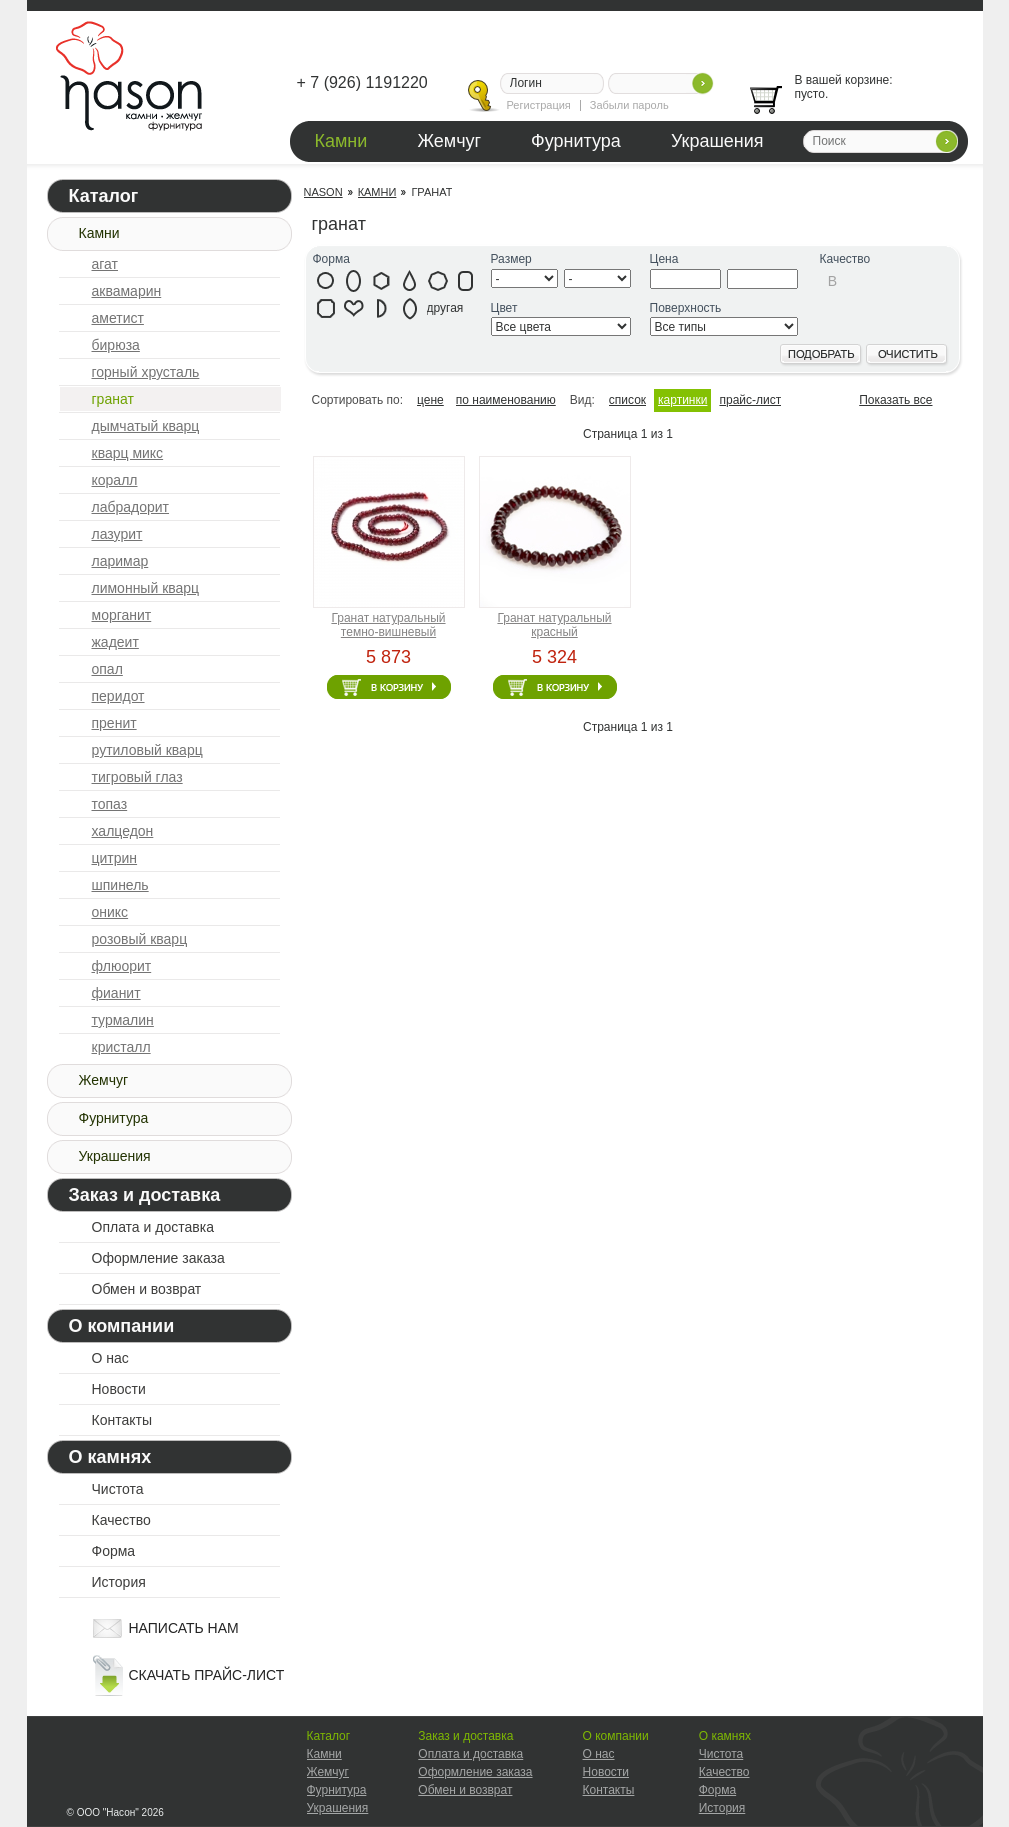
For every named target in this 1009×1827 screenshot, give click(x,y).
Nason (323, 192)
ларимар (120, 561)
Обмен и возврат (147, 1289)
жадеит (115, 642)
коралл (115, 480)
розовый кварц (140, 939)
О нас (110, 1358)
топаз (110, 804)
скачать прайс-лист (207, 1675)
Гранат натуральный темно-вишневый (388, 625)
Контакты (122, 1420)
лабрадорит (131, 507)
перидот (118, 696)
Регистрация (539, 105)
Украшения (717, 141)
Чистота (118, 1489)
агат (105, 264)
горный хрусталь (146, 372)
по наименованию (506, 400)
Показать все (895, 400)
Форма (114, 1551)
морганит (122, 615)
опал (107, 669)
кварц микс (128, 453)
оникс (110, 912)
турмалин (123, 1020)
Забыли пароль (629, 105)
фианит (116, 993)
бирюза (116, 345)
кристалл (121, 1047)
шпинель (120, 885)
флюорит (122, 966)
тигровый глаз (137, 777)
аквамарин (127, 291)
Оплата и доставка (153, 1227)
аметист (118, 318)
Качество (121, 1520)
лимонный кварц (146, 588)
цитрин (115, 858)
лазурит (117, 534)
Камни (341, 141)
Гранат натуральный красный (554, 625)
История (119, 1582)
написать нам (184, 1628)
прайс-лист (750, 400)
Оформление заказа (158, 1258)
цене (430, 400)
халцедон (123, 831)
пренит (114, 723)
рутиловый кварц (147, 750)
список (627, 400)
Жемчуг (449, 141)
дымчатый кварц (146, 426)
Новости (119, 1389)
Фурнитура (576, 141)
